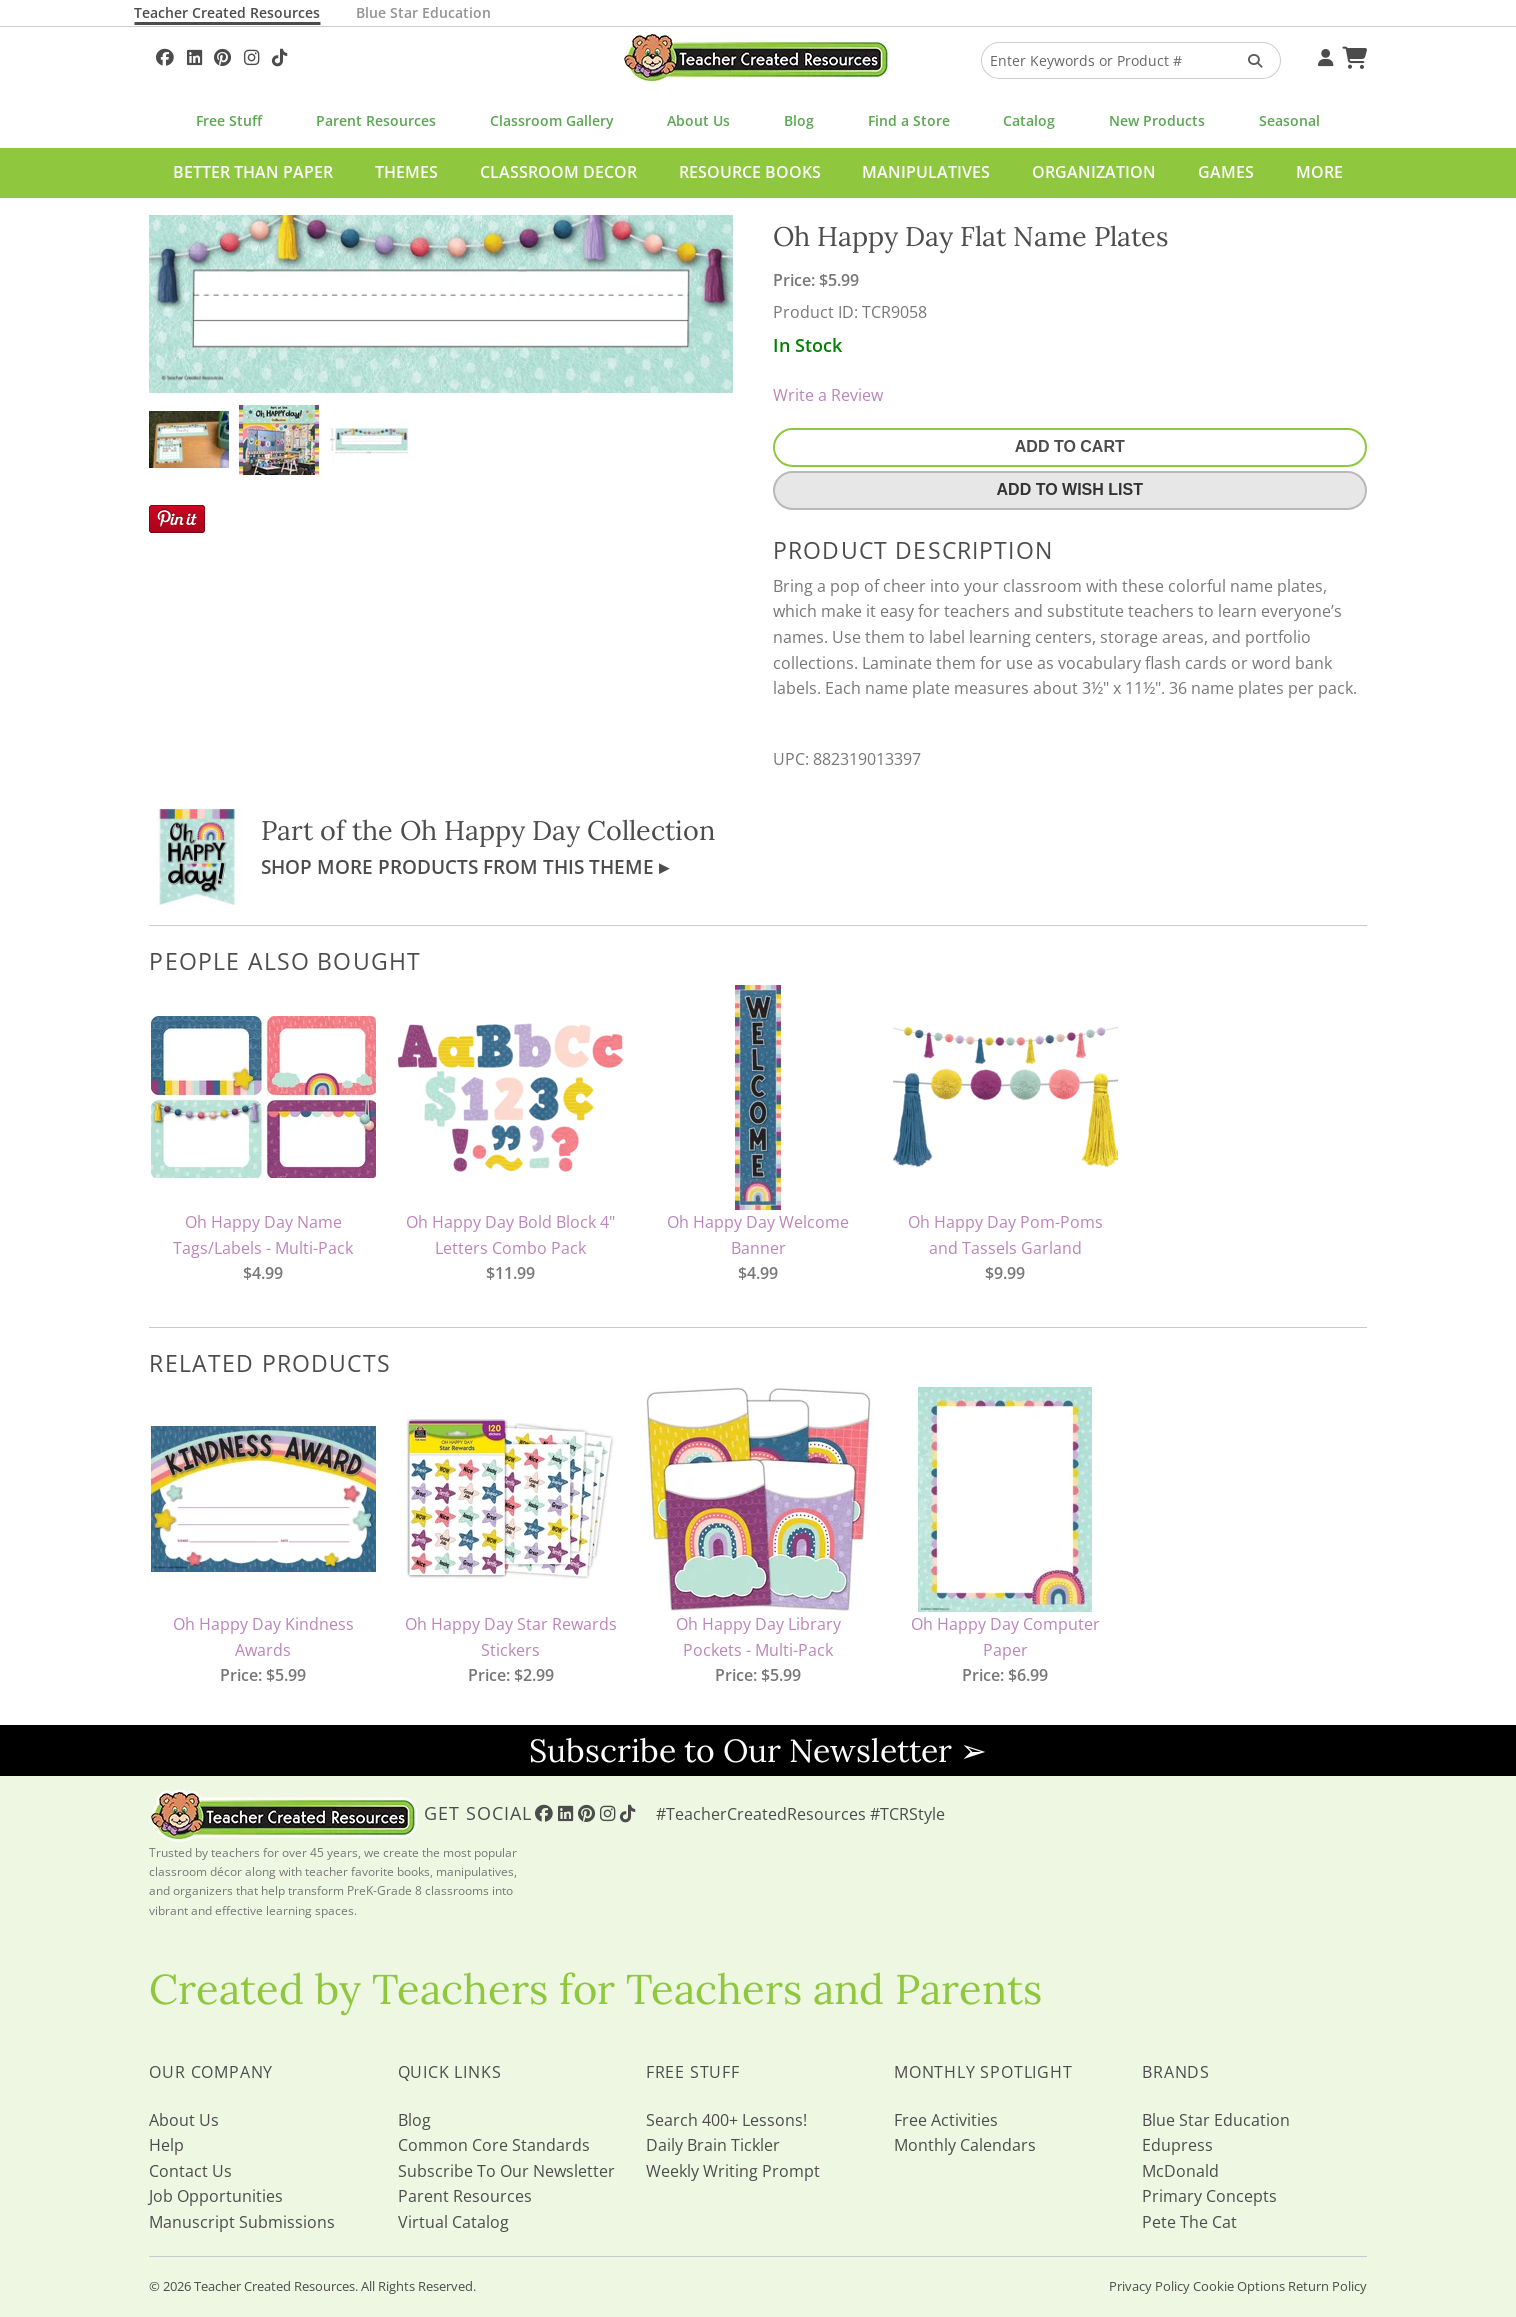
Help (166, 2145)
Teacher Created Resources (227, 12)
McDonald (1180, 2171)
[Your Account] (1323, 55)
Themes (406, 172)
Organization (1094, 172)
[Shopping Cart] (1352, 55)
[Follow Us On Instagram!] (251, 55)
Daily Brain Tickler (713, 2145)
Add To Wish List (1070, 489)
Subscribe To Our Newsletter (506, 2171)
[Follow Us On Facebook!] (165, 55)
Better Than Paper (253, 172)
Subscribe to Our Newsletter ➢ (758, 1750)
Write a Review (828, 395)
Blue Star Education (423, 12)
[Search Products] (1248, 60)
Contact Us (190, 2171)
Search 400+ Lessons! (726, 2120)
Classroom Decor (558, 172)
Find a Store (909, 120)
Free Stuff (229, 120)
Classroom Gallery (552, 120)
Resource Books (750, 172)
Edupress (1177, 2145)
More (1319, 172)
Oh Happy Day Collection (557, 830)
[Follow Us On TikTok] (279, 55)
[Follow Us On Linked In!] (194, 55)
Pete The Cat (1189, 2222)
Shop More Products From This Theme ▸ (465, 866)
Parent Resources (376, 120)
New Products (1157, 120)
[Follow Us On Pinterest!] (222, 55)
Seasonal (1289, 120)
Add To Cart (1070, 446)
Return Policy (1327, 2286)
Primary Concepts (1209, 2196)
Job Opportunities (216, 2196)
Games (1226, 172)
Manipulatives (926, 172)
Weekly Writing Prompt (733, 2171)
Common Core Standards (494, 2145)
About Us (698, 120)
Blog (799, 120)
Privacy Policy (1149, 2286)
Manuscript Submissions (242, 2222)
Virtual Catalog (453, 2222)
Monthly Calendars (965, 2145)
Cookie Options (1239, 2286)
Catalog (1029, 120)
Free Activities (946, 2120)
